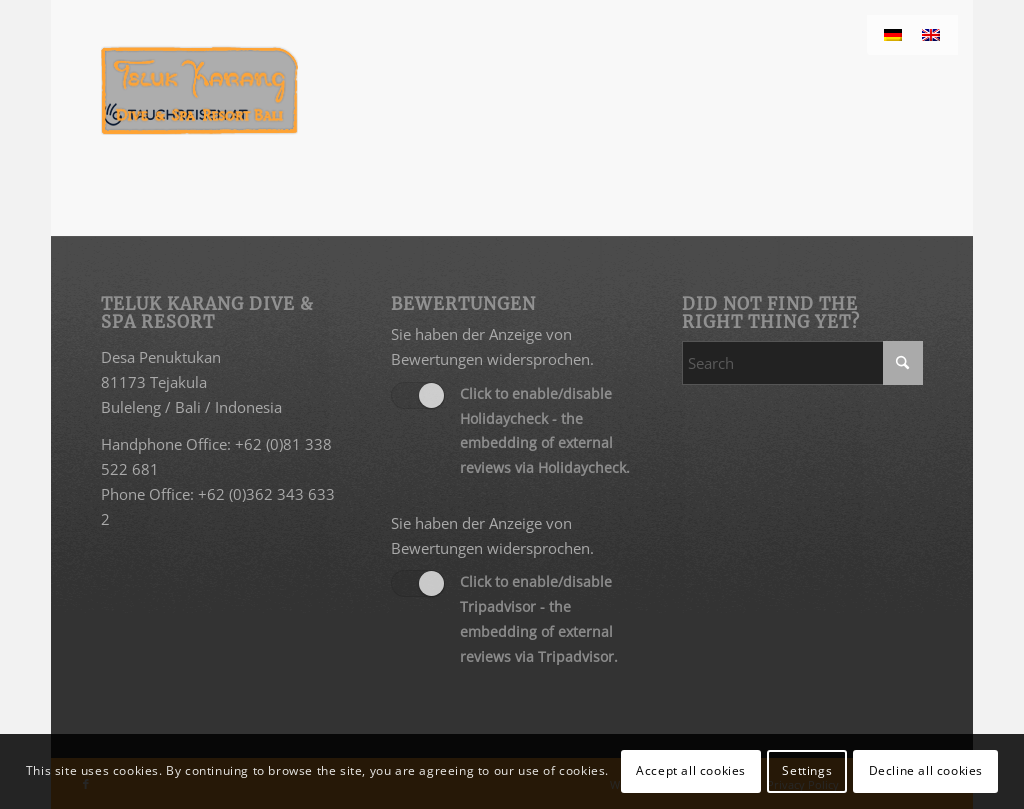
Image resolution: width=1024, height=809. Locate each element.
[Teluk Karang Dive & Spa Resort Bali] (199, 90)
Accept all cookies (691, 770)
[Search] (802, 363)
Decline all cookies (926, 770)
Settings (807, 770)
